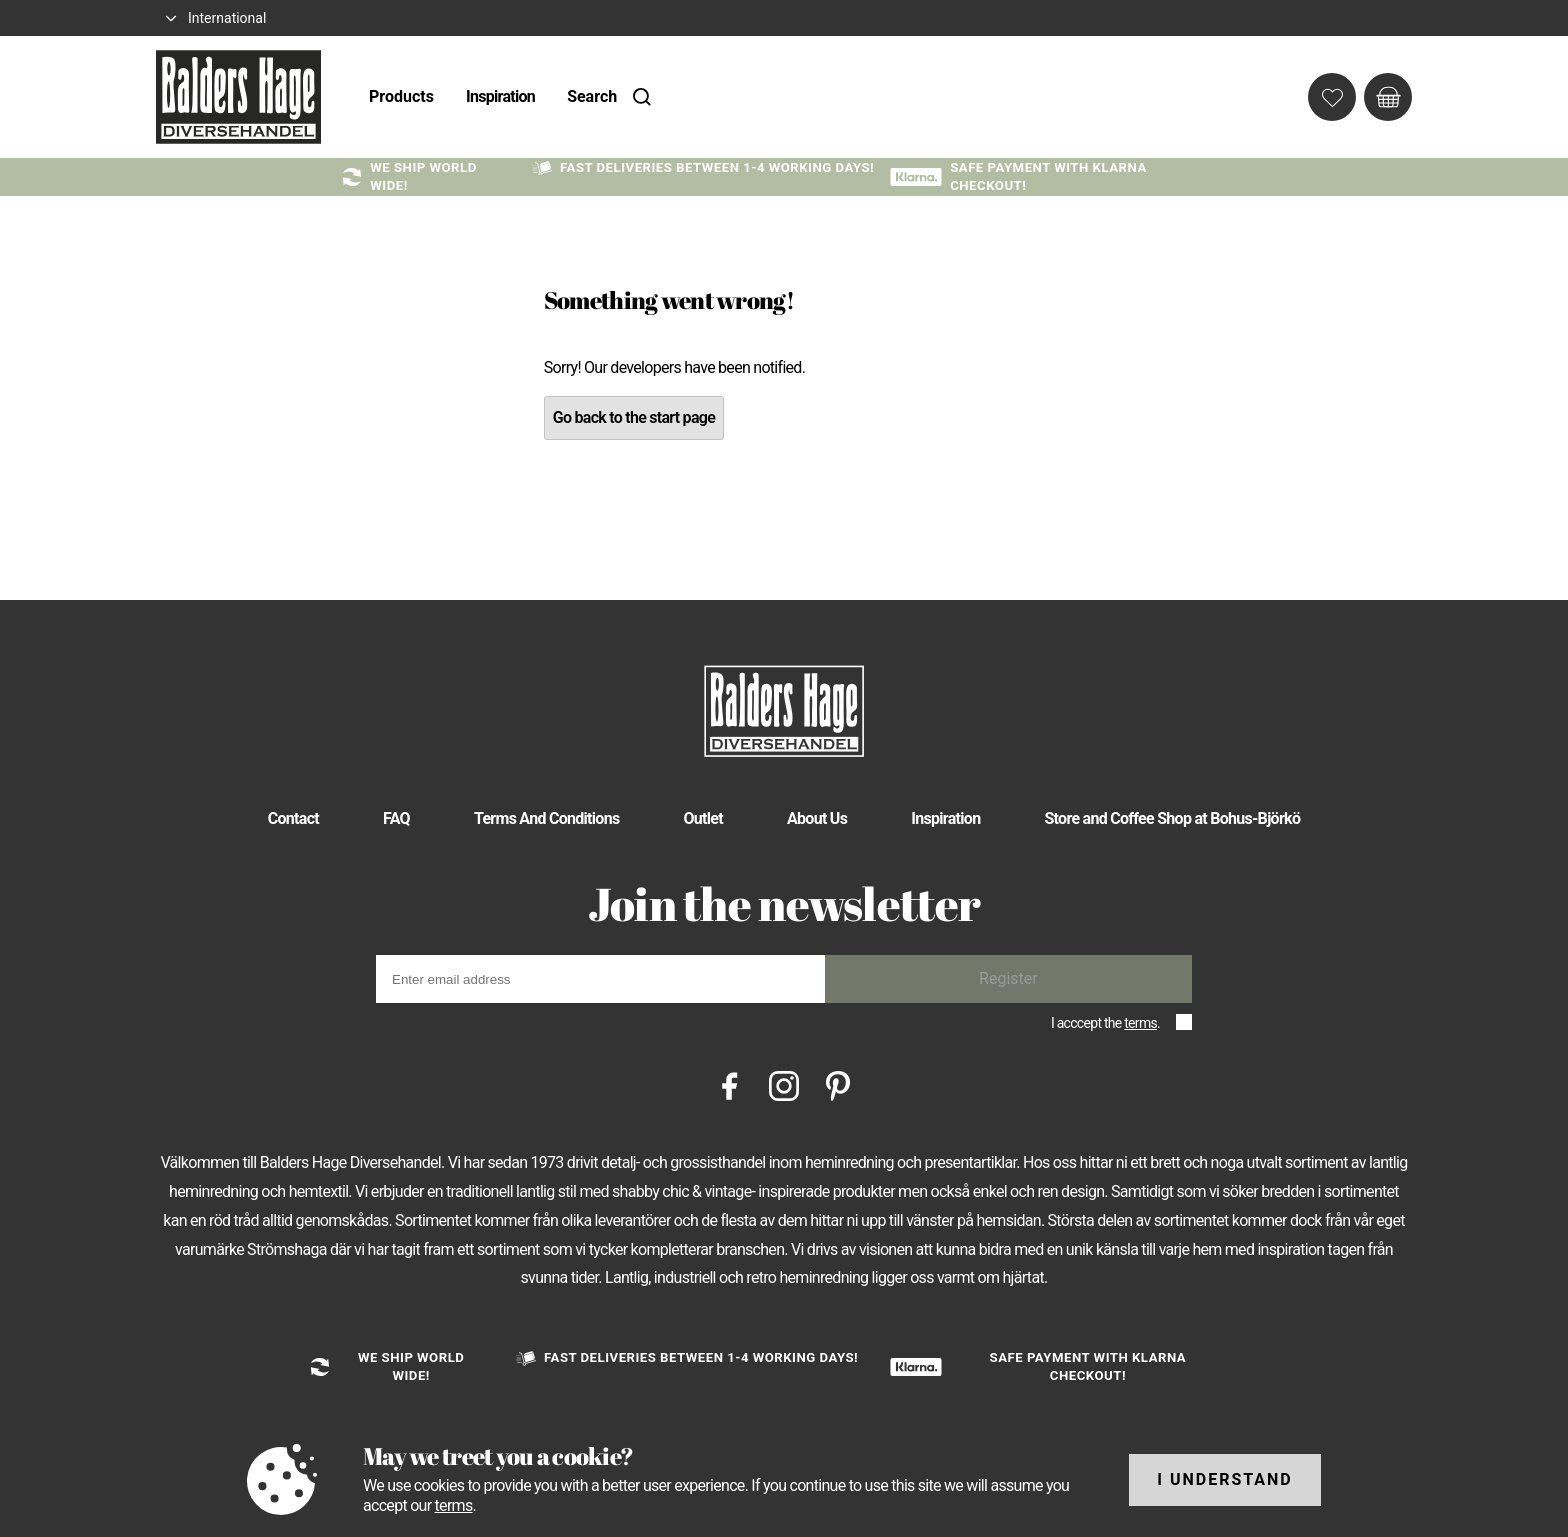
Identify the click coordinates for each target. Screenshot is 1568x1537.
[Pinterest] (838, 1084)
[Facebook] (730, 1084)
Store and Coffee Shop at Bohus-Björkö (1172, 818)
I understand (1225, 1479)
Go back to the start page (634, 417)
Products (401, 96)
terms (1140, 1023)
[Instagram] (784, 1084)
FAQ (396, 818)
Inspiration (500, 96)
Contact (293, 818)
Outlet (703, 818)
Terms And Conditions (547, 818)
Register (1008, 978)
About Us (817, 818)
